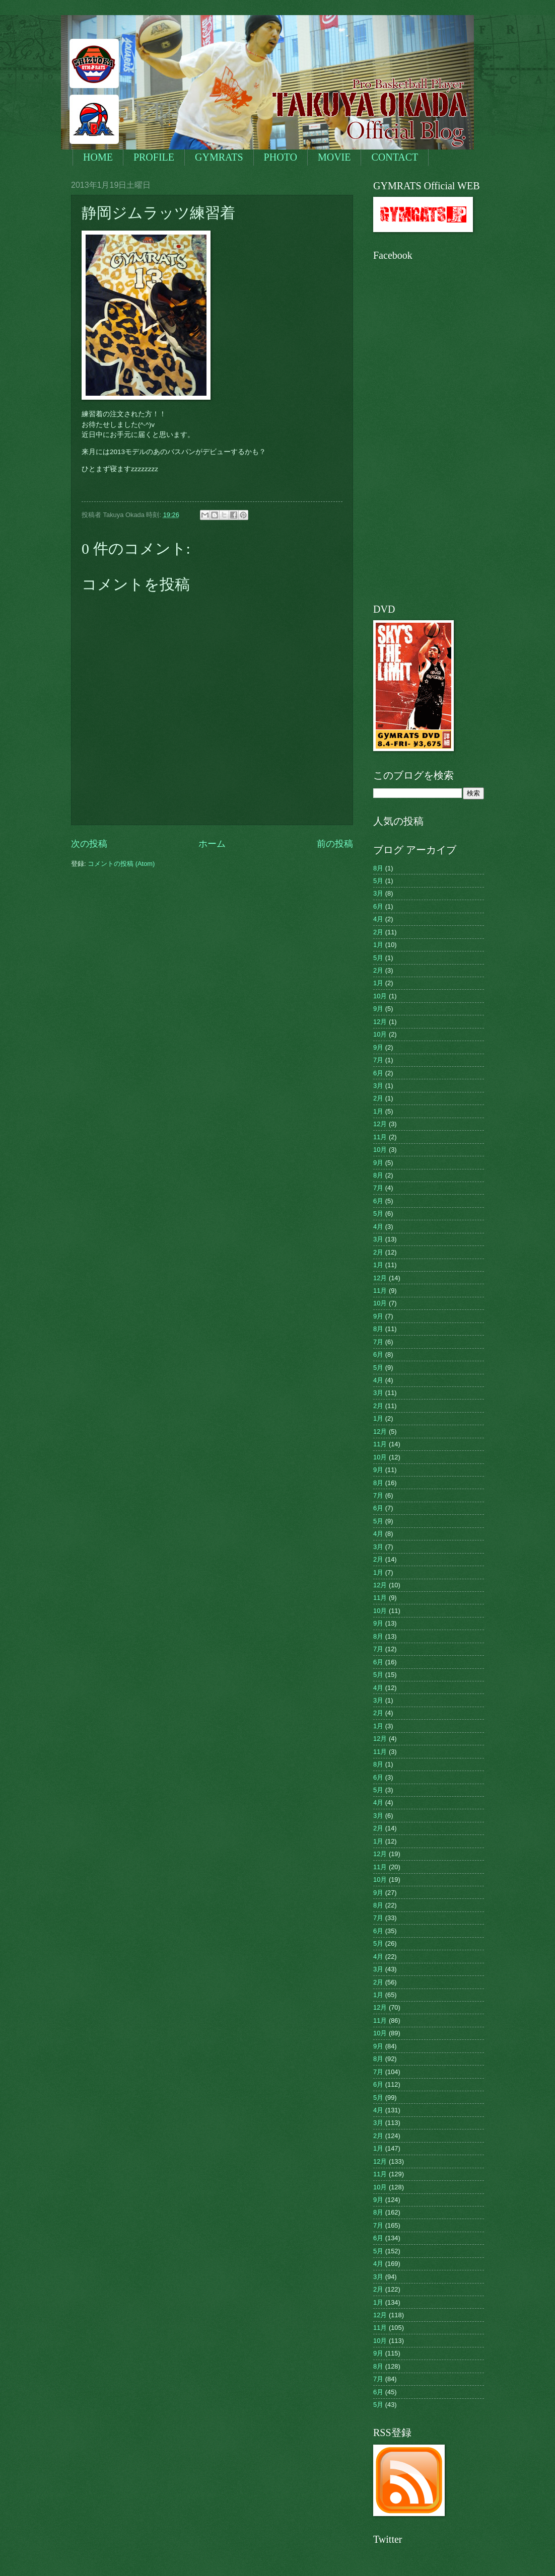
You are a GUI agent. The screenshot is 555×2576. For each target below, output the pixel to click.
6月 (378, 906)
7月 (378, 1060)
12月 (380, 1021)
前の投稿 (335, 844)
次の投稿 (89, 844)
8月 (378, 868)
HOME (98, 157)
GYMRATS (219, 157)
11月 (380, 1137)
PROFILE (153, 157)
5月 (378, 881)
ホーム (212, 844)
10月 (380, 996)
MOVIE (334, 157)
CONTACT (394, 157)
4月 (378, 919)
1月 (378, 944)
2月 (378, 932)
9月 (378, 1008)
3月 (378, 893)
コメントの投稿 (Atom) (121, 863)
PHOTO (280, 157)
